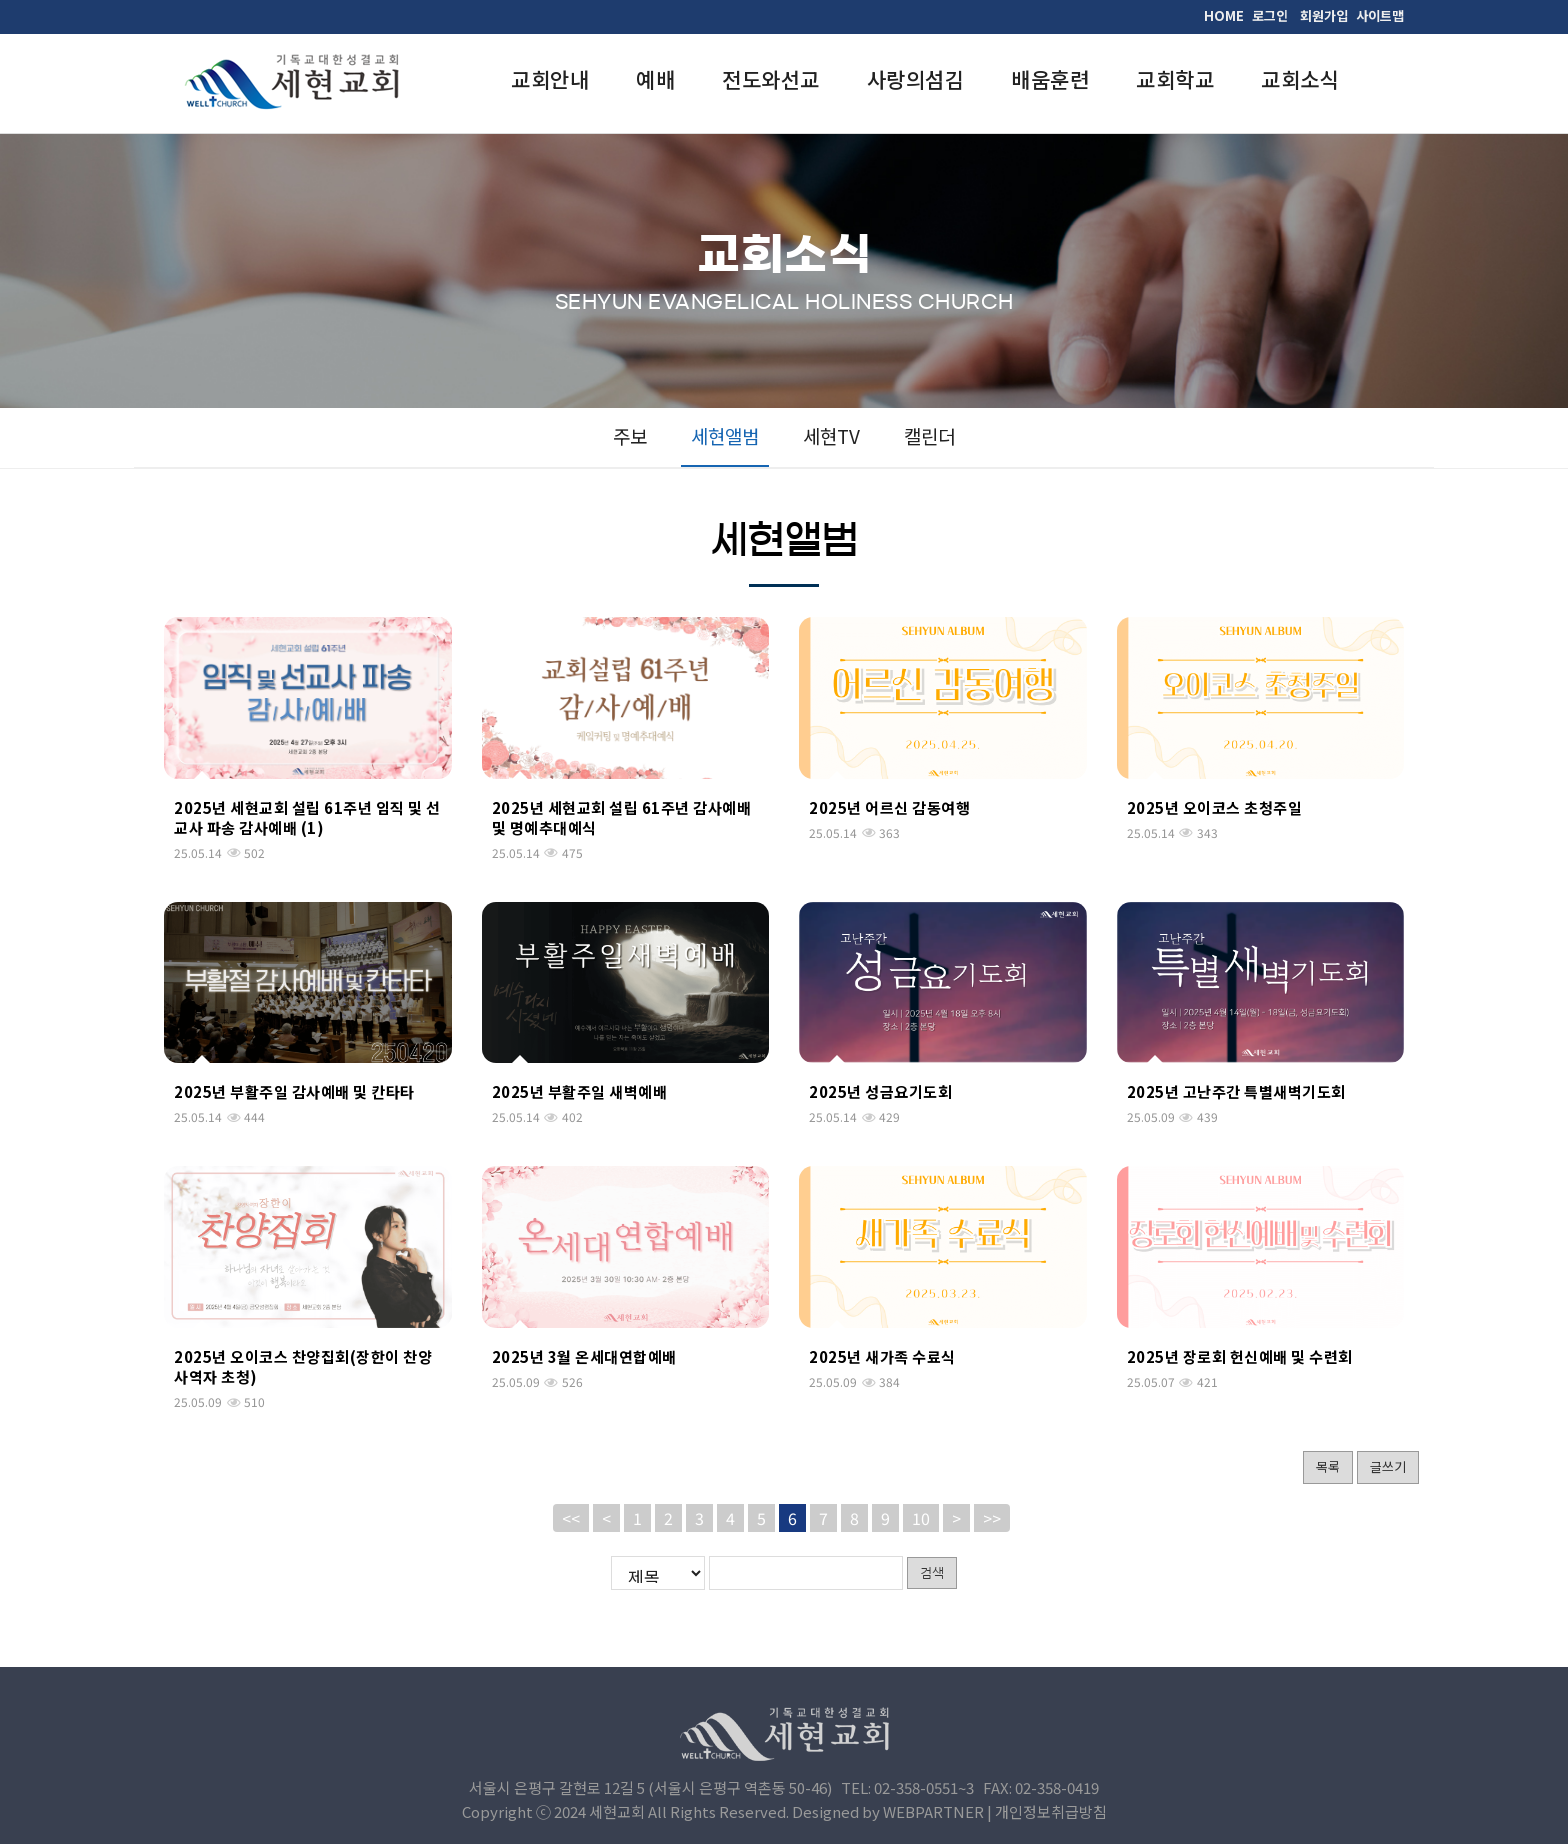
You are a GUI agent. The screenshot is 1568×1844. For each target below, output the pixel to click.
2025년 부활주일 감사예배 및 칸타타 (294, 1091)
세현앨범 (725, 435)
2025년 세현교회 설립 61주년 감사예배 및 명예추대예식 (622, 817)
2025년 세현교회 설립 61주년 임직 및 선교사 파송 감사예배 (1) (307, 817)
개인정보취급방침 (1051, 1811)
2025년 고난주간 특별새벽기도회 (1236, 1091)
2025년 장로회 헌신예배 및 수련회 (1240, 1356)
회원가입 (1324, 15)
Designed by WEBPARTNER (888, 1811)
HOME (1224, 15)
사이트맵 (1380, 15)
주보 (630, 435)
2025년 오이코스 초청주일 (1215, 807)
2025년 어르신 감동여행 (889, 807)
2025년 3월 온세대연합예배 (584, 1356)
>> (992, 1518)
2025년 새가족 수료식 (882, 1356)
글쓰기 (1388, 1466)
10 (921, 1518)
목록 (1328, 1466)
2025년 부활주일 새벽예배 (580, 1091)
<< (571, 1518)
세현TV (831, 435)
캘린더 (929, 435)
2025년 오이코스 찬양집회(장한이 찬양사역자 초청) (303, 1366)
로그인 (1270, 15)
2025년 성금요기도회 (880, 1091)
